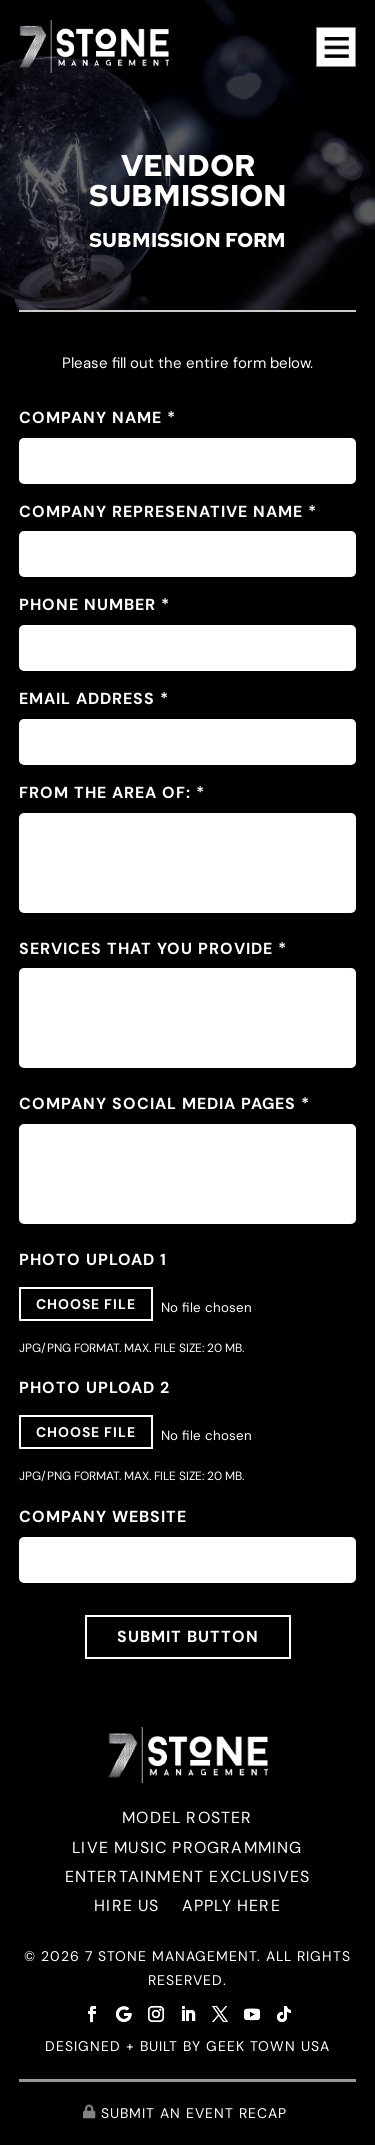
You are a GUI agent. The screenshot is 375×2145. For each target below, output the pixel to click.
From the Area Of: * (112, 792)
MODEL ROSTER (187, 1817)
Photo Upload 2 (94, 1387)
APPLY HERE (231, 1905)
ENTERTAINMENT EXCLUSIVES (188, 1876)
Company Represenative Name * (168, 511)
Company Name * (97, 417)
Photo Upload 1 (93, 1259)
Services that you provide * (153, 948)
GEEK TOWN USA (268, 2046)
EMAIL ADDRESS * (94, 698)
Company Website (103, 1516)
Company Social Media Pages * (164, 1103)
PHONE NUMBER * (94, 604)
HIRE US (126, 1905)
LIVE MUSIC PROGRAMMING (187, 1847)
